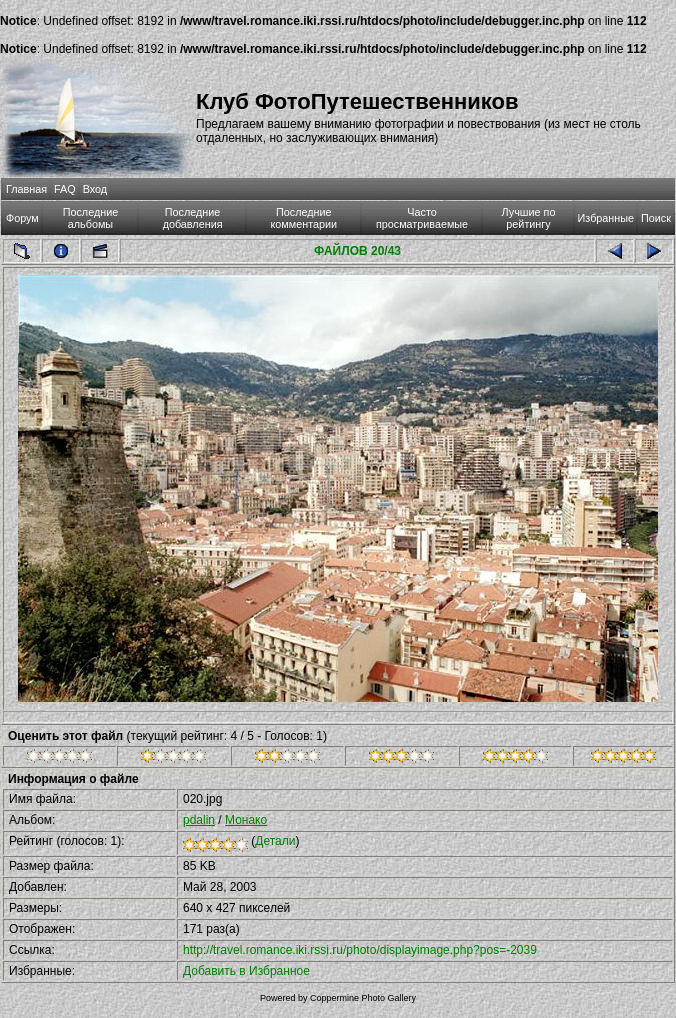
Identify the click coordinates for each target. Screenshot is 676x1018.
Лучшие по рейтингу (529, 218)
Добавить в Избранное (246, 971)
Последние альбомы (91, 218)
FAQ (65, 189)
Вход (95, 189)
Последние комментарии (303, 218)
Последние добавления (193, 218)
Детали (275, 841)
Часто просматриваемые (422, 218)
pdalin (199, 820)
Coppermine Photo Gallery (363, 998)
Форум (22, 218)
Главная (26, 189)
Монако (246, 820)
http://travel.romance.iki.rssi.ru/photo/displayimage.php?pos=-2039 (360, 950)
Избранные (606, 218)
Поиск (656, 218)
